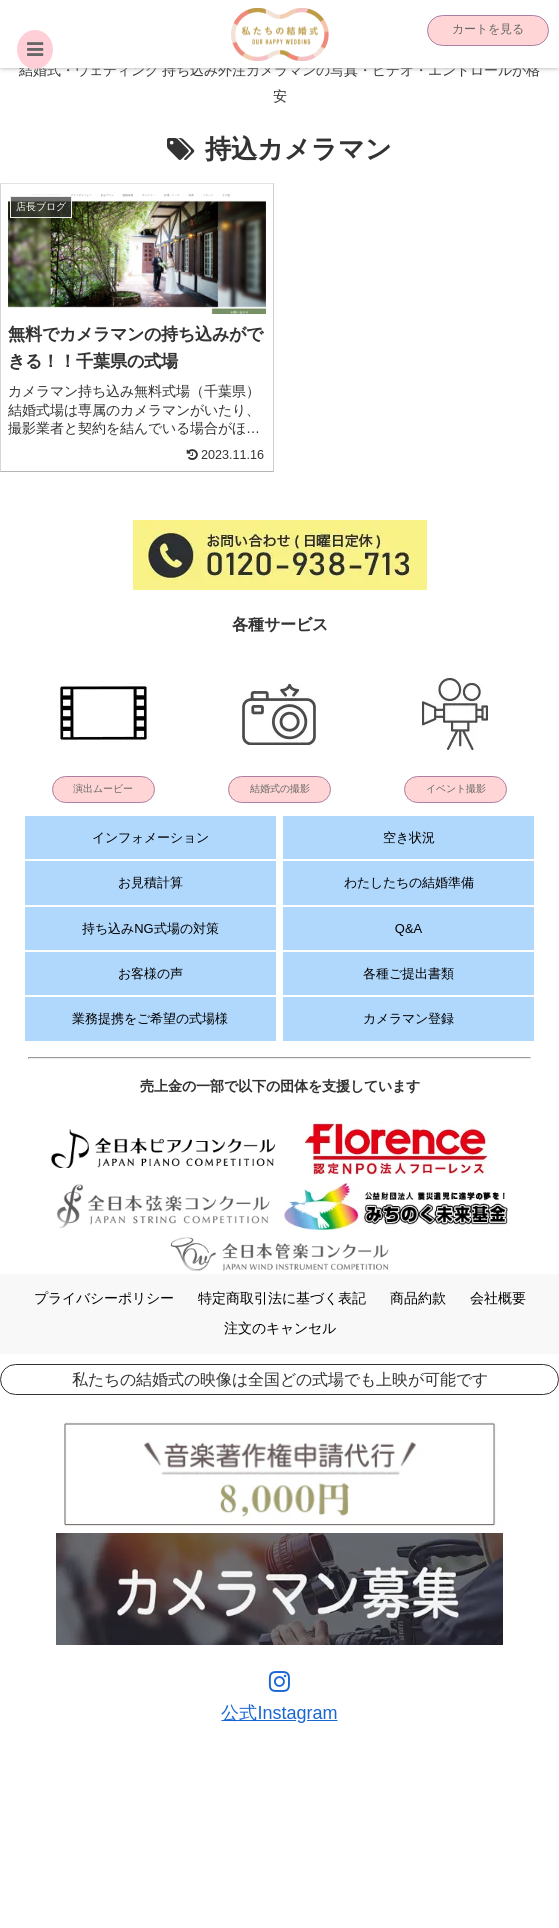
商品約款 (418, 1298)
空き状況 (409, 837)
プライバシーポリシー (104, 1298)
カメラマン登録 (408, 1018)
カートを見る (488, 29)
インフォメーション (150, 837)
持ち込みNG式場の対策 (150, 928)
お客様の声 (150, 973)
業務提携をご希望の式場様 (150, 1018)
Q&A (408, 928)
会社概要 (498, 1298)
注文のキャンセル (280, 1328)
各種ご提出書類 (408, 973)
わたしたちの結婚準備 (409, 882)
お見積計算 (150, 882)
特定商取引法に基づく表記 (282, 1298)
